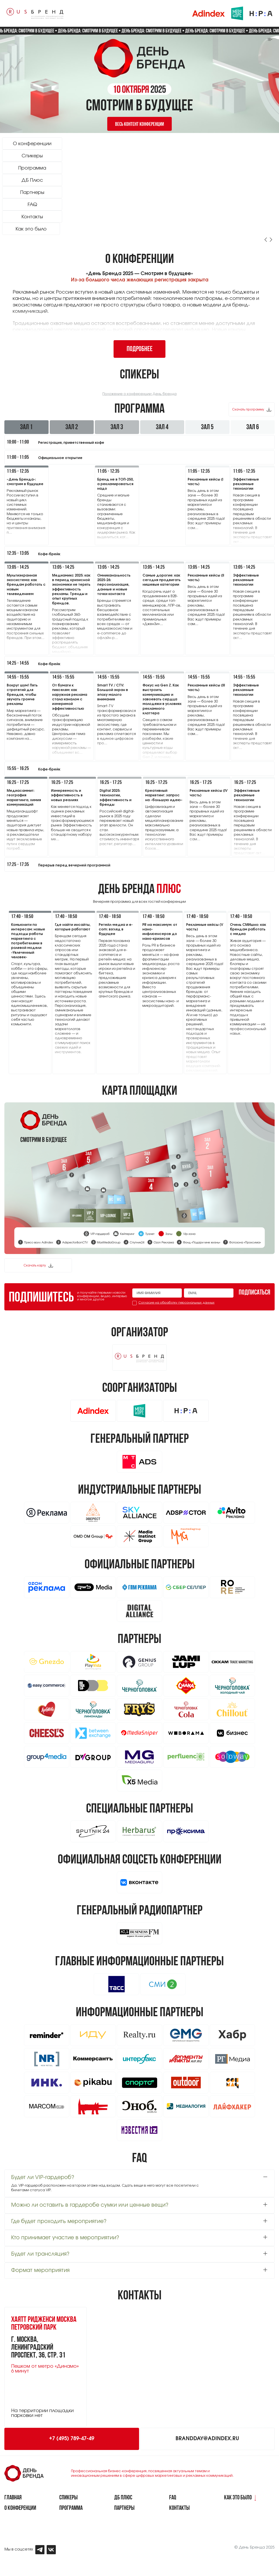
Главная (13, 2498)
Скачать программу (248, 409)
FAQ (32, 204)
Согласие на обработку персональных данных (176, 1302)
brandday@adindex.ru (207, 2438)
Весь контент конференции (139, 124)
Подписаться (254, 1292)
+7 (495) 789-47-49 (71, 2438)
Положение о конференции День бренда (139, 394)
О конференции (32, 143)
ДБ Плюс (32, 180)
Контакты (32, 216)
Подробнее (140, 349)
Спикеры (32, 155)
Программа (32, 168)
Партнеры (32, 192)
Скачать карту (35, 1265)
